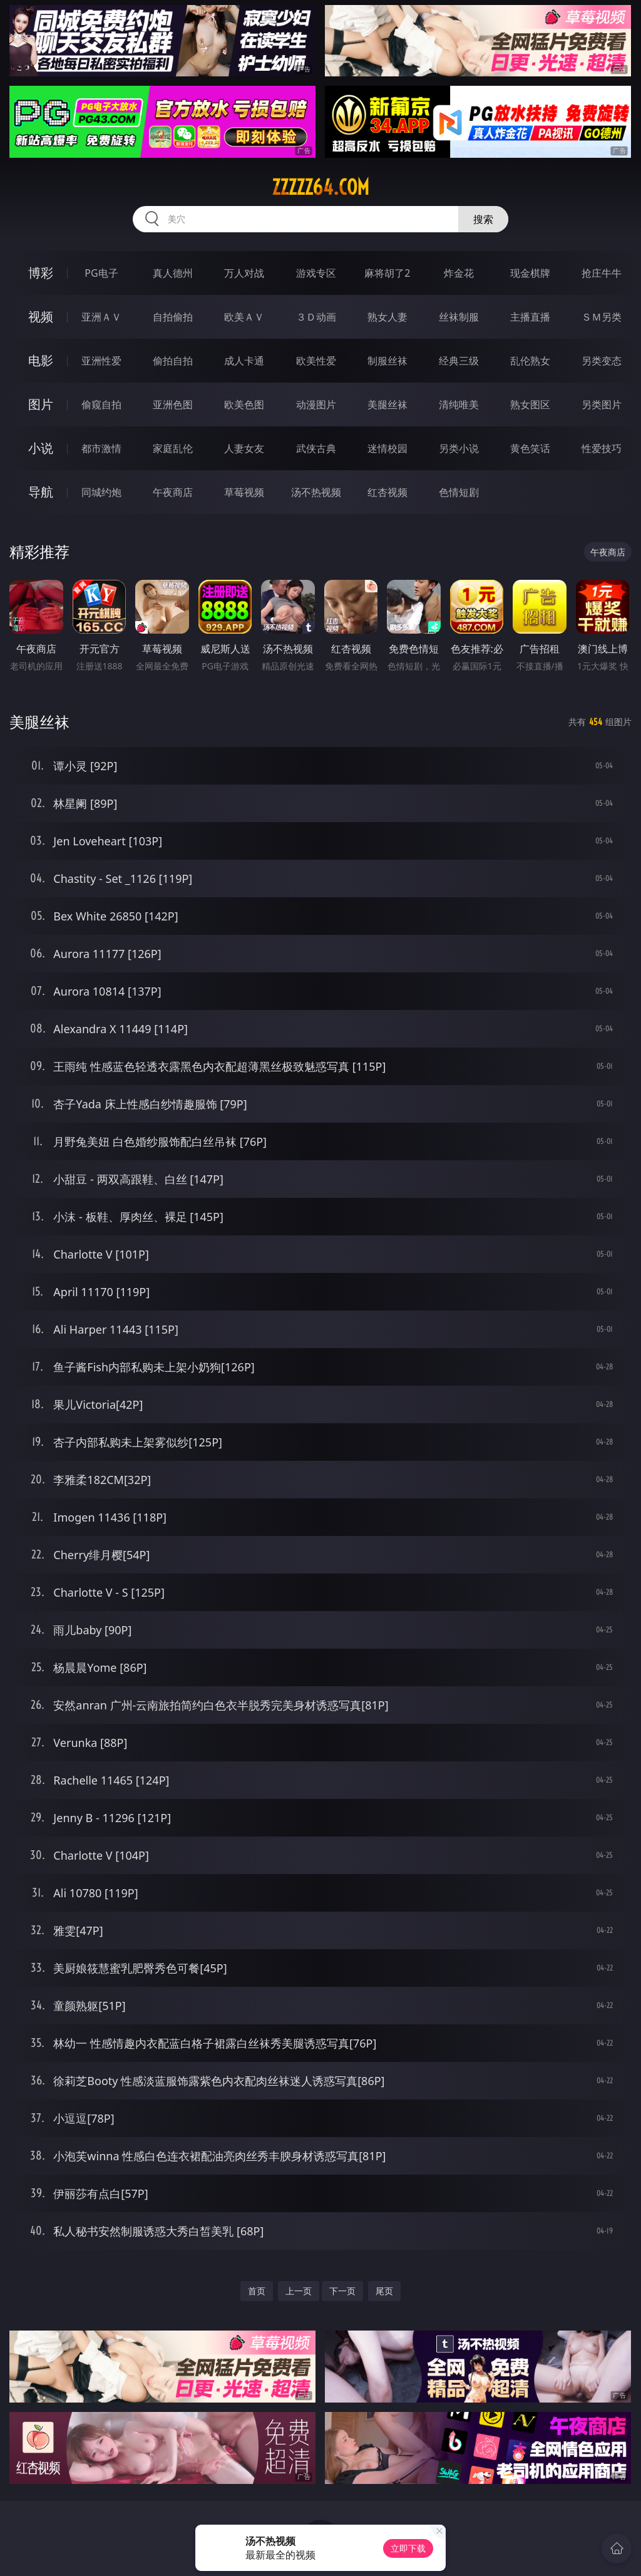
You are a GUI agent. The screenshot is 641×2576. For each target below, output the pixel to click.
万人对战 (244, 273)
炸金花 (459, 273)
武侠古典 (316, 448)
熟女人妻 (387, 317)
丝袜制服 (459, 317)
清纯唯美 (459, 404)
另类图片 (602, 404)
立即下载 (408, 2548)
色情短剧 (459, 492)
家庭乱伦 (173, 448)
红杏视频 (387, 492)
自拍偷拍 (173, 317)
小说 (40, 448)
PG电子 (101, 273)
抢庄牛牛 (602, 273)
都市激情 (101, 448)
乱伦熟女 (530, 361)
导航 (40, 491)
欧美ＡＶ (244, 317)
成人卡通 (244, 361)
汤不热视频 (316, 492)
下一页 (342, 2291)
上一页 (298, 2291)
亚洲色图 (173, 404)
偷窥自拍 (101, 404)
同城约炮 (101, 492)
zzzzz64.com (320, 187)
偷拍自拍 (173, 361)
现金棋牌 (530, 273)
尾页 (384, 2291)
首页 (256, 2291)
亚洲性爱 (101, 361)
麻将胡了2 (387, 273)
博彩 (40, 272)
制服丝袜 (387, 361)
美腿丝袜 (387, 404)
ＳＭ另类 (602, 317)
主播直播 (530, 317)
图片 (40, 404)
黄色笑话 (530, 448)
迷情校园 (387, 448)
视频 (40, 316)
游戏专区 (316, 273)
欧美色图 (244, 404)
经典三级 (459, 361)
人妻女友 (244, 448)
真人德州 (173, 273)
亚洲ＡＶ (101, 317)
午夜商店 (173, 492)
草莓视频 (244, 492)
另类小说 (459, 448)
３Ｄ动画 (316, 317)
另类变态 (602, 361)
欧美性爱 (316, 361)
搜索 (483, 219)
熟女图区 (530, 404)
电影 (40, 360)
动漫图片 (316, 404)
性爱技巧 (602, 448)
